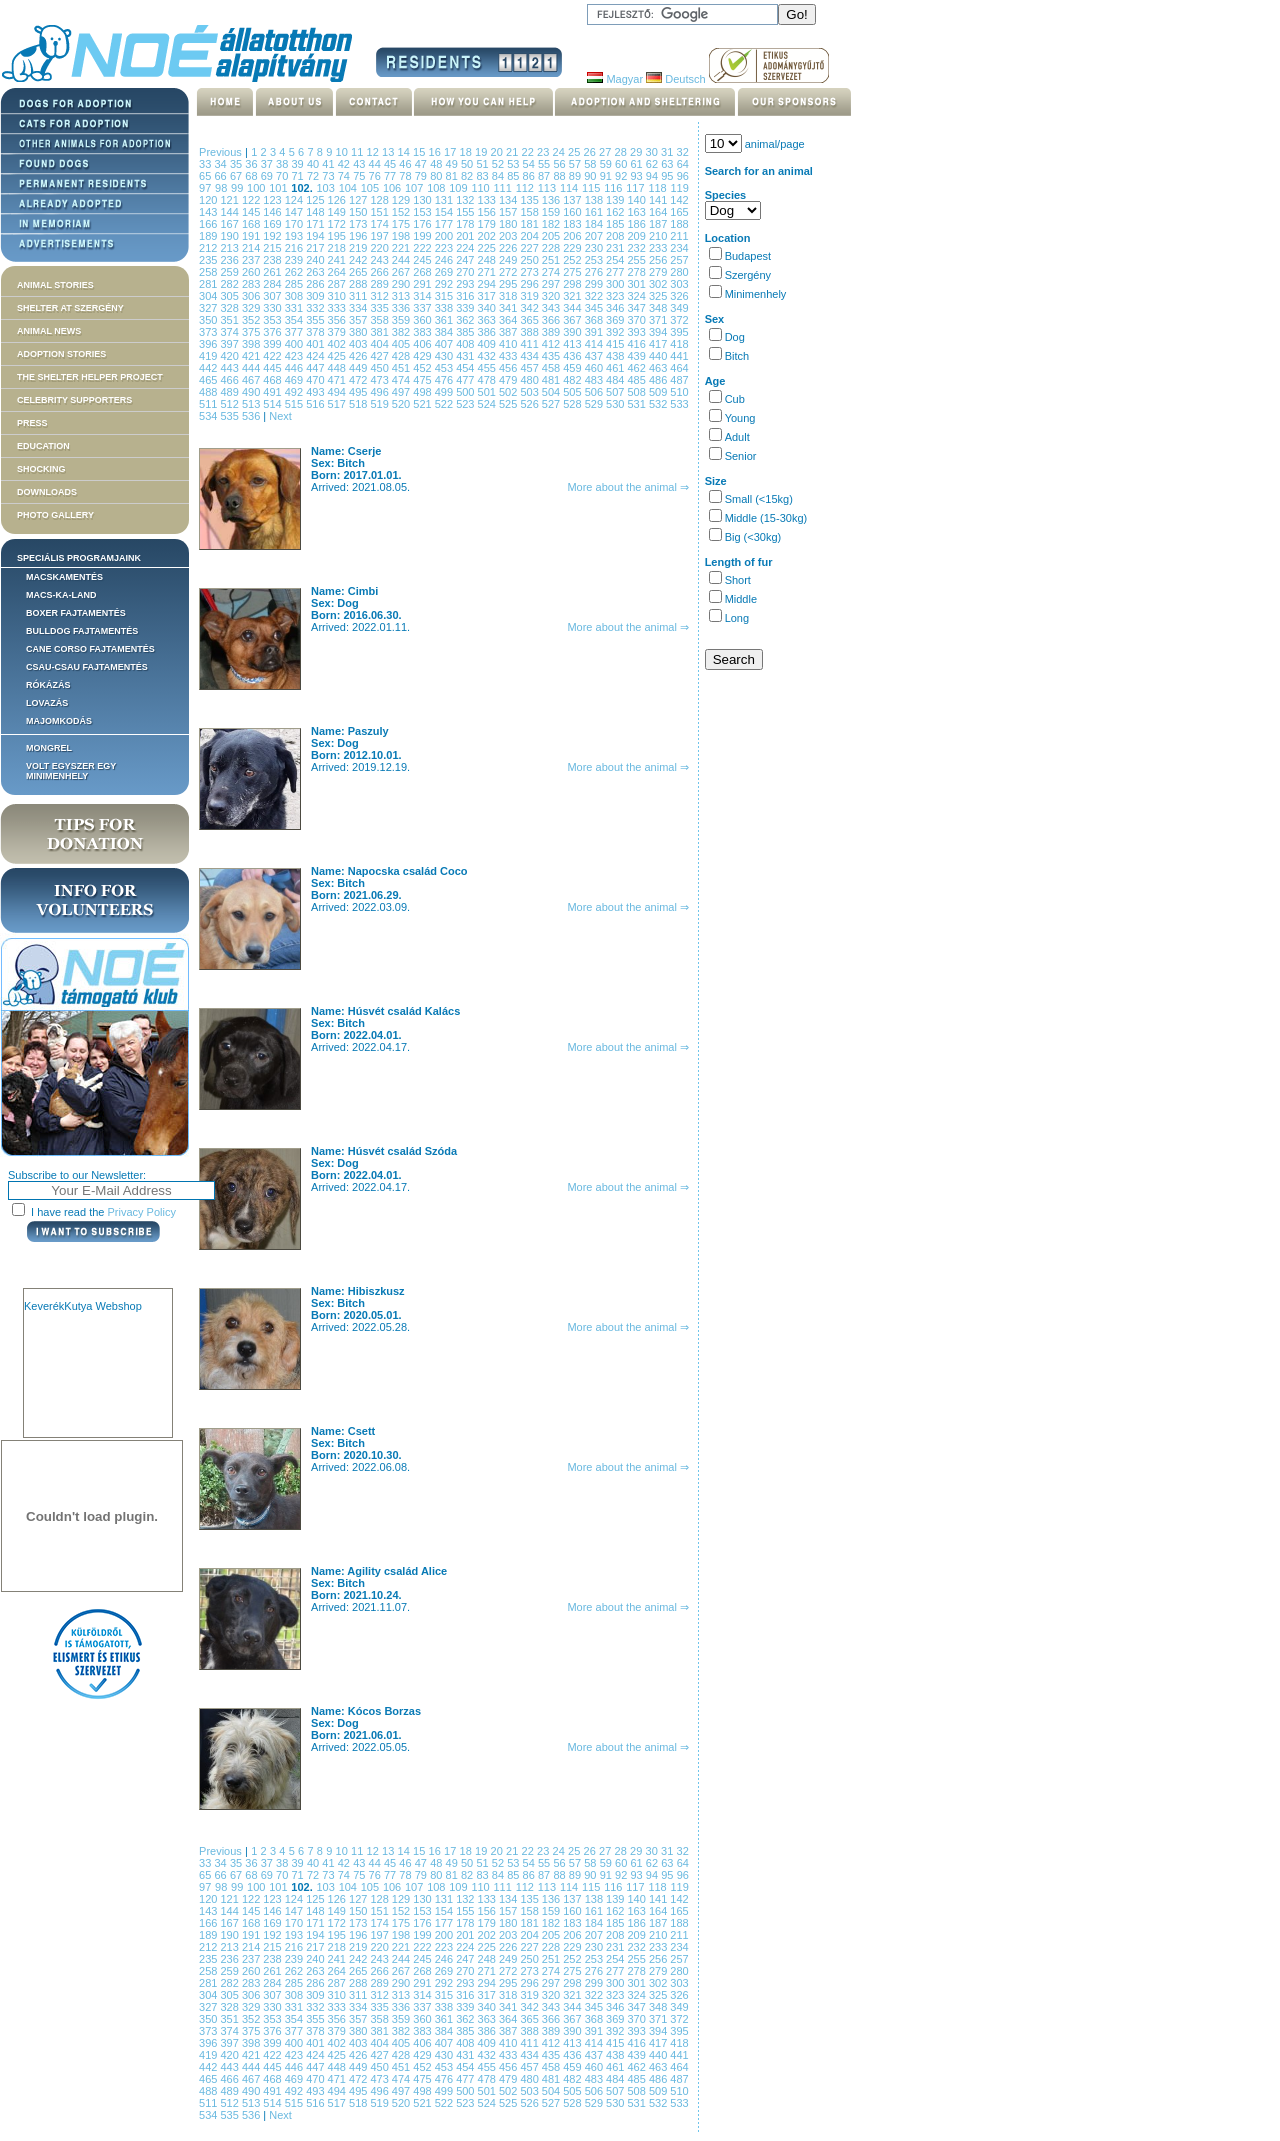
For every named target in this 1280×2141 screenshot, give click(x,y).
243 (380, 260)
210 (659, 236)
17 (452, 152)
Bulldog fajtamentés (82, 631)
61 (637, 164)
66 (221, 176)
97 (207, 188)
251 (552, 260)
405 (402, 344)
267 (402, 272)
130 (423, 200)
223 (445, 248)
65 (206, 176)
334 (359, 308)
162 (616, 212)
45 (391, 164)
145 (252, 212)
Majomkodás (59, 721)
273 (530, 272)
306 (252, 296)
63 (668, 164)
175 (402, 224)
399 (273, 344)
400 (295, 344)
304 (209, 296)
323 (616, 296)
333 (338, 308)
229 (573, 248)
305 (230, 296)
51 (483, 164)
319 (530, 296)
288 (359, 284)
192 (273, 236)
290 (402, 284)
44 (376, 164)
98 (223, 188)
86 (530, 176)
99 (239, 188)
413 (573, 344)
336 (402, 308)
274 (552, 272)
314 (423, 296)
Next (280, 416)
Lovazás (47, 703)
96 (683, 176)
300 (616, 284)
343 (552, 308)
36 (252, 164)
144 (230, 212)
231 (616, 248)
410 (509, 344)
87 (545, 176)
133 (488, 200)
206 (573, 236)
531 (638, 404)
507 (616, 392)
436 (573, 356)
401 (316, 344)
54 (530, 164)
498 (423, 392)
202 (488, 236)
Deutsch (675, 79)
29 (638, 152)
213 (230, 248)
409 (488, 344)
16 (437, 152)
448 (338, 368)
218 (338, 248)
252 (573, 260)
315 (445, 296)
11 (359, 152)
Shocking (41, 469)
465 (209, 380)
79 (422, 176)
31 (669, 152)
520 (402, 404)
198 (402, 236)
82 (468, 176)
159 (552, 212)
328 (230, 308)
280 (679, 272)
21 (514, 152)
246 (445, 260)
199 (423, 236)
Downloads (47, 492)
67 (237, 176)
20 (499, 152)
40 (314, 164)
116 (615, 188)
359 (402, 320)
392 (616, 332)
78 (406, 176)
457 (530, 368)
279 (659, 272)
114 (571, 188)
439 (638, 356)
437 (595, 356)
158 (530, 212)
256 (659, 260)
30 (654, 152)
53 (514, 164)
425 (338, 356)
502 (509, 392)
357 (359, 320)
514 (273, 404)
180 (509, 224)
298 (573, 284)
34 (221, 164)
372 (679, 320)
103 (328, 188)
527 (552, 404)
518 (359, 404)
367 (573, 320)
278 (638, 272)
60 (622, 164)
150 (359, 212)
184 (595, 224)
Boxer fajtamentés (76, 613)
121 (230, 200)
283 (252, 284)
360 (423, 320)
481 (552, 380)
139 (616, 200)
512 (230, 404)
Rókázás (48, 685)
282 (230, 284)
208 (616, 236)
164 (659, 212)
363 (488, 320)
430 (445, 356)
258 (209, 272)
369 (616, 320)
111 (505, 188)
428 (402, 356)
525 (509, 404)
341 (509, 308)
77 (391, 176)
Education (43, 446)
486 (659, 380)
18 (468, 152)
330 (273, 308)
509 (659, 392)
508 (638, 392)
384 (445, 332)
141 (659, 200)
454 (466, 368)
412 (552, 344)
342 (530, 308)
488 (209, 392)
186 (638, 224)
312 (380, 296)
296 (530, 284)
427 (380, 356)
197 (380, 236)
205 (552, 236)
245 (423, 260)
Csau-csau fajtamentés (87, 667)
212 (209, 248)
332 (316, 308)
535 (230, 416)
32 (683, 152)
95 (668, 176)
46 (406, 164)
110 (482, 188)
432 (488, 356)
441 (679, 356)
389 (552, 332)
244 (402, 260)
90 (591, 176)
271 (488, 272)
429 (423, 356)
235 (209, 260)
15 (421, 152)
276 (595, 272)
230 (595, 248)
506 (595, 392)
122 (252, 200)
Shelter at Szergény (70, 308)
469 (295, 380)
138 (595, 200)
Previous (220, 152)
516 (316, 404)
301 (638, 284)
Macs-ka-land (61, 595)
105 (372, 188)
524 (488, 404)
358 (380, 320)
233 (659, 248)
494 (338, 392)
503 (530, 392)
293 (466, 284)
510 (679, 392)
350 (209, 320)
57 (576, 164)
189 (209, 236)
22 (530, 152)
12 (375, 152)
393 (638, 332)
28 (623, 152)
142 (679, 200)
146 (273, 212)
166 (209, 224)
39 (299, 164)
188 (679, 224)
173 (359, 224)
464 (679, 368)
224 (466, 248)
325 (659, 296)
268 (423, 272)
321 (573, 296)
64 (683, 164)
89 (576, 176)
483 (595, 380)
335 (380, 308)
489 (230, 392)
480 (530, 380)
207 (595, 236)
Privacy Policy (142, 1212)
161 (595, 212)
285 (295, 284)
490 (252, 392)
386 (488, 332)
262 (295, 272)
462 (638, 368)
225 (488, 248)
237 (252, 260)
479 (509, 380)
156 (488, 212)
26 (592, 152)
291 (423, 284)
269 (445, 272)
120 (209, 200)
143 (209, 212)
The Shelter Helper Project (90, 377)
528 (573, 404)
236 (230, 260)
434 (530, 356)
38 (283, 164)
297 (552, 284)
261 (273, 272)
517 (338, 404)
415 (616, 344)
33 (206, 164)
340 (488, 308)
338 (445, 308)
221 (402, 248)
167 (230, 224)
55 (545, 164)
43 (360, 164)
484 (616, 380)
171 (316, 224)
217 (316, 248)
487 (679, 380)
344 (573, 308)
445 (273, 368)
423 (295, 356)
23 (545, 152)
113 (549, 188)
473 (380, 380)
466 (230, 380)
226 (509, 248)
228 (552, 248)
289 (380, 284)
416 (638, 344)
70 (283, 176)
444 (252, 368)
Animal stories (55, 285)
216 (295, 248)
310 (338, 296)
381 (380, 332)
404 (380, 344)
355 (316, 320)
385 (466, 332)
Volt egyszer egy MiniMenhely (71, 771)
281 (209, 284)
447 (316, 368)
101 (280, 188)
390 (573, 332)
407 (445, 344)
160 (573, 212)
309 (316, 296)
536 (252, 416)
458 (552, 368)
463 (659, 368)
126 (338, 200)
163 (638, 212)
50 (468, 164)
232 (638, 248)
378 (316, 332)
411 (530, 344)
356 (338, 320)
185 (616, 224)
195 (338, 236)
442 (209, 368)
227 (530, 248)
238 (273, 260)
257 (679, 260)
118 (659, 188)
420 (230, 356)
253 (595, 260)
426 (359, 356)
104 (350, 188)
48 (437, 164)
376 (273, 332)
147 (295, 212)
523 (466, 404)
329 (252, 308)
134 (509, 200)
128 (380, 200)
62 (653, 164)
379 (338, 332)
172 (338, 224)
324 (638, 296)
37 (268, 164)
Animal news (49, 331)
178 (466, 224)
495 (359, 392)
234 (679, 248)
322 (595, 296)
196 (359, 236)
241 (338, 260)
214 (252, 248)
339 (466, 308)
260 (252, 272)
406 (423, 344)
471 (338, 380)
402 (338, 344)
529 (595, 404)
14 (406, 152)
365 (530, 320)
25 (576, 152)
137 (573, 200)
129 (402, 200)
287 (338, 284)
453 (445, 368)
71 (299, 176)
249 (509, 260)
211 (679, 236)
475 (423, 380)
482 (573, 380)
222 (423, 248)
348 (659, 308)
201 (466, 236)
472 (359, 380)
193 (295, 236)
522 (445, 404)
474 (402, 380)
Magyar (615, 79)
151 (380, 212)
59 (607, 164)
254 (616, 260)
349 (679, 308)
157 (509, 212)
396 (209, 344)
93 (637, 176)
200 (445, 236)
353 (273, 320)
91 (607, 176)
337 (423, 308)
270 (466, 272)
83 (483, 176)
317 (488, 296)
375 (252, 332)
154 (445, 212)
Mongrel (49, 748)
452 (423, 368)
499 (445, 392)
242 (359, 260)
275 (573, 272)
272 (509, 272)
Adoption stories (61, 354)
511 (209, 404)
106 (394, 188)
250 (530, 260)
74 (345, 176)
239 (295, 260)
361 (445, 320)
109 (460, 188)
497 (402, 392)
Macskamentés (64, 577)
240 (316, 260)
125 (316, 200)
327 (209, 308)
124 (295, 200)
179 (488, 224)
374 (230, 332)
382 (402, 332)
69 (268, 176)
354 (295, 320)
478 (488, 380)
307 (273, 296)
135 (530, 200)
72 (314, 176)
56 (560, 164)
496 (380, 392)
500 (466, 392)
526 (530, 404)
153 (423, 212)
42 (345, 164)
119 (680, 188)
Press (32, 423)
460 (595, 368)
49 (453, 164)
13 (390, 152)
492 (295, 392)
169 (273, 224)
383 (423, 332)
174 (380, 224)
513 (252, 404)
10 (344, 152)
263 (316, 272)
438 (616, 356)
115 (593, 188)
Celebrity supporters (74, 400)
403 (359, 344)
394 (659, 332)
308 (295, 296)
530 (616, 404)
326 (679, 296)
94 (653, 176)
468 (273, 380)
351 (230, 320)
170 (295, 224)
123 (273, 200)
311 (359, 296)
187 (659, 224)
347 (638, 308)
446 (295, 368)
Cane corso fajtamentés (90, 649)
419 (209, 356)
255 (638, 260)
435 (552, 356)
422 (273, 356)
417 (659, 344)
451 (402, 368)
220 (380, 248)
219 (359, 248)
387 (509, 332)
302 (659, 284)
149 (338, 212)
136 (552, 200)
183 (573, 224)
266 (380, 272)
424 (316, 356)
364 (509, 320)
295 (509, 284)
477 (466, 380)
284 (273, 284)
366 (552, 320)
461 (616, 368)
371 (659, 320)
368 (595, 320)
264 (338, 272)
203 (509, 236)
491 (273, 392)
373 (209, 332)
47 (422, 164)
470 (316, 380)
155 (466, 212)
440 (659, 356)
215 (273, 248)
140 (638, 200)
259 (230, 272)
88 (560, 176)
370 (638, 320)
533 (679, 404)
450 (380, 368)
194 (316, 236)
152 (402, 212)
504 (552, 392)
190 (230, 236)
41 (329, 164)
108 (438, 188)
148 (316, 212)
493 (316, 392)
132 (466, 200)
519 (380, 404)
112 (527, 188)
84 (499, 176)
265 (359, 272)
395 (679, 332)
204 (530, 236)
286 (316, 284)
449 (359, 368)
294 (488, 284)
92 (622, 176)
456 (509, 368)
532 (659, 404)
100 (258, 188)
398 (252, 344)
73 (329, 176)
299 (595, 284)
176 (423, 224)
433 (509, 356)
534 (209, 416)
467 (252, 380)
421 (252, 356)
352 (252, 320)
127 (359, 200)
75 (360, 176)
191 (252, 236)
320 (552, 296)
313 (402, 296)
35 (237, 164)
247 (466, 260)
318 (509, 296)
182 (552, 224)
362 (466, 320)
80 (437, 176)
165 (679, 212)
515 (295, 404)
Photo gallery (55, 515)
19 (483, 152)
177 (445, 224)
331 (295, 308)
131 (445, 200)
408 (466, 344)
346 (616, 308)
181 (530, 224)
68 (252, 176)
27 (607, 152)
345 (595, 308)
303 (679, 284)
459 (573, 368)
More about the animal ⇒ (628, 487)
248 (488, 260)
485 (638, 380)
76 (376, 176)
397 (230, 344)
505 (573, 392)
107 (416, 188)
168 (252, 224)
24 (561, 152)
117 (637, 188)
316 (466, 296)
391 (595, 332)
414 (595, 344)
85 (514, 176)
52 (499, 164)
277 (616, 272)
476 (445, 380)
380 (359, 332)
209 (638, 236)
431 (466, 356)
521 (423, 404)
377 (295, 332)
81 (453, 176)
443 (230, 368)
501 (488, 392)
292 (445, 284)
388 (530, 332)
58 (591, 164)
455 (488, 368)
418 (679, 344)
